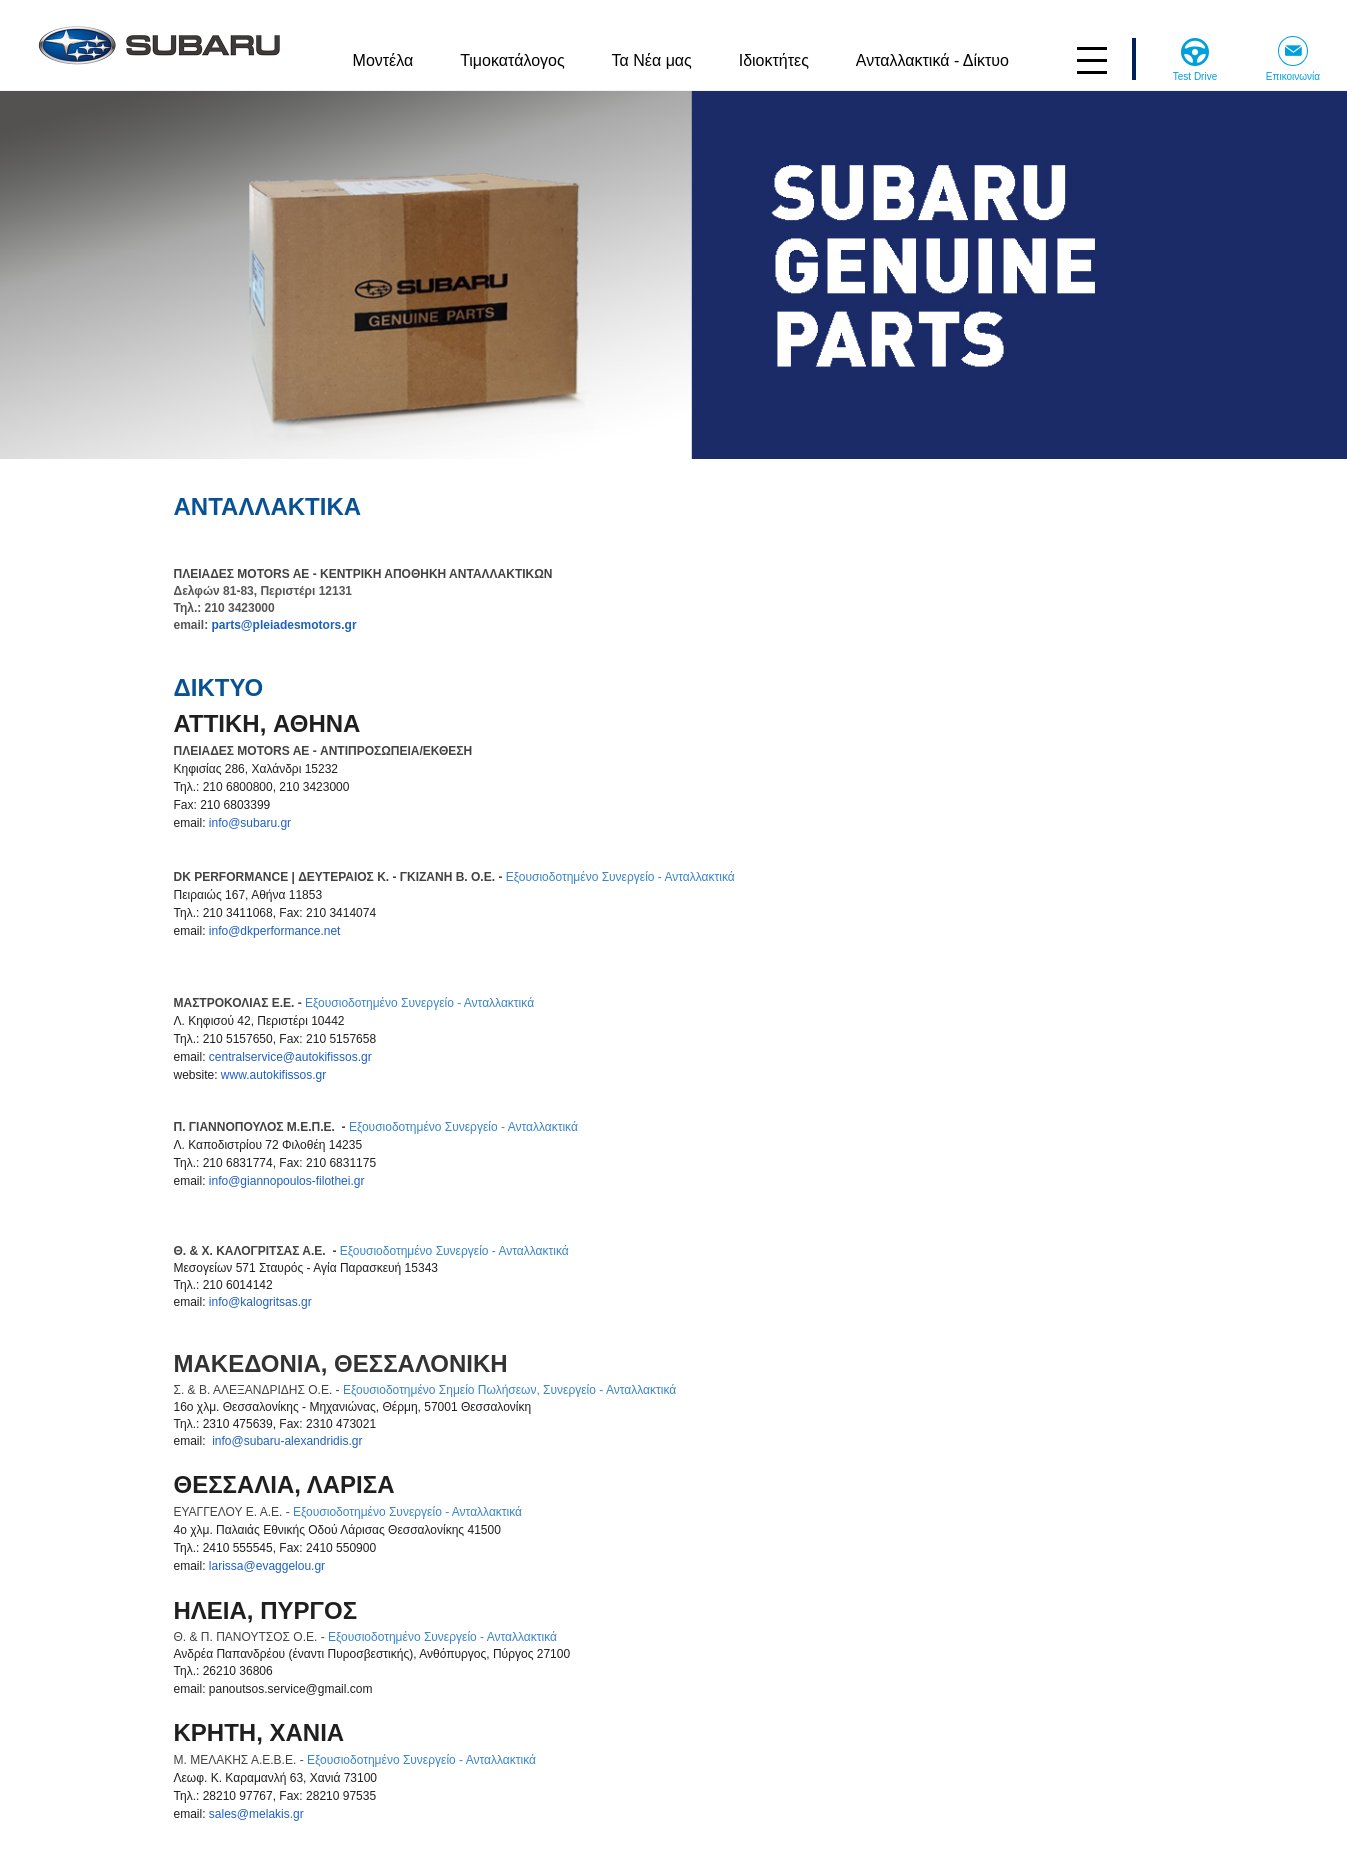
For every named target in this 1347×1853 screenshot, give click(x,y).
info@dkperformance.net (275, 931)
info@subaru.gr (250, 823)
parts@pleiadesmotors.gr (284, 625)
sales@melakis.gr (256, 1814)
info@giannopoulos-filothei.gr (287, 1181)
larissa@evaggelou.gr (267, 1566)
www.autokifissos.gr (273, 1075)
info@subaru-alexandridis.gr (287, 1441)
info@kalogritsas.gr (260, 1302)
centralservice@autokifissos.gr (290, 1057)
